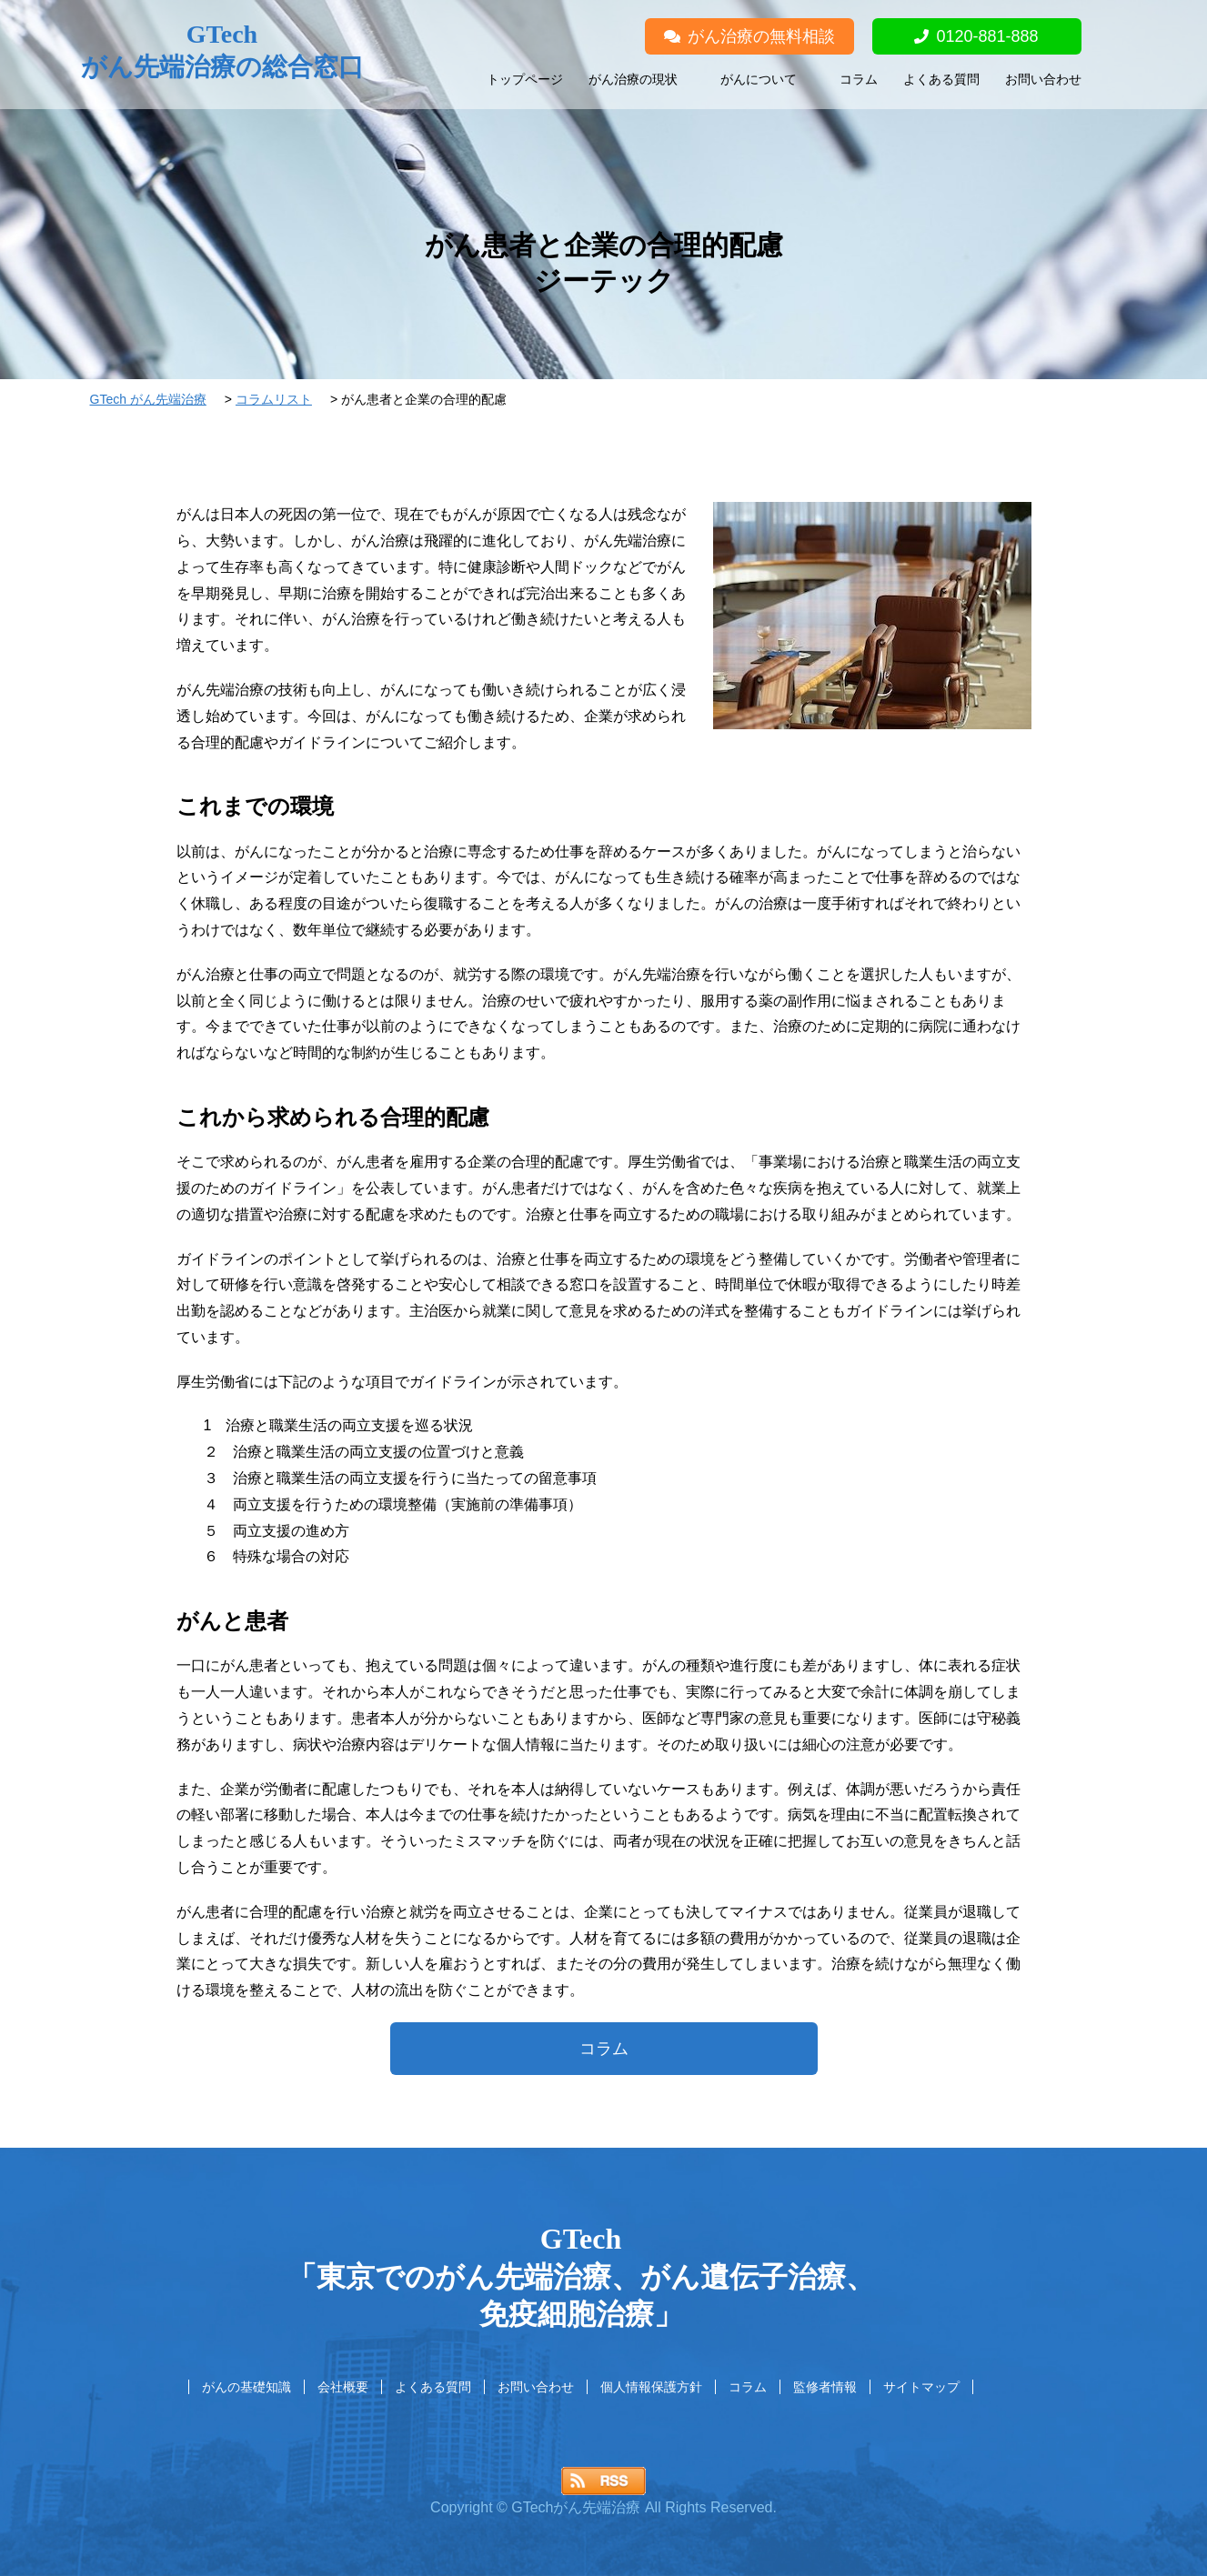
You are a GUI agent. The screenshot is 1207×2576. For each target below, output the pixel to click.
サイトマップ (921, 2387)
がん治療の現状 (633, 79)
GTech (222, 52)
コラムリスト (274, 399)
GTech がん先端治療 (148, 399)
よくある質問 (941, 79)
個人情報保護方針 (651, 2387)
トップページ (525, 79)
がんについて (758, 79)
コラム (859, 79)
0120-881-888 (976, 36)
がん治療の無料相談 (749, 36)
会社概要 (342, 2387)
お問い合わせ (1043, 79)
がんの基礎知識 (246, 2387)
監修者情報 (825, 2387)
